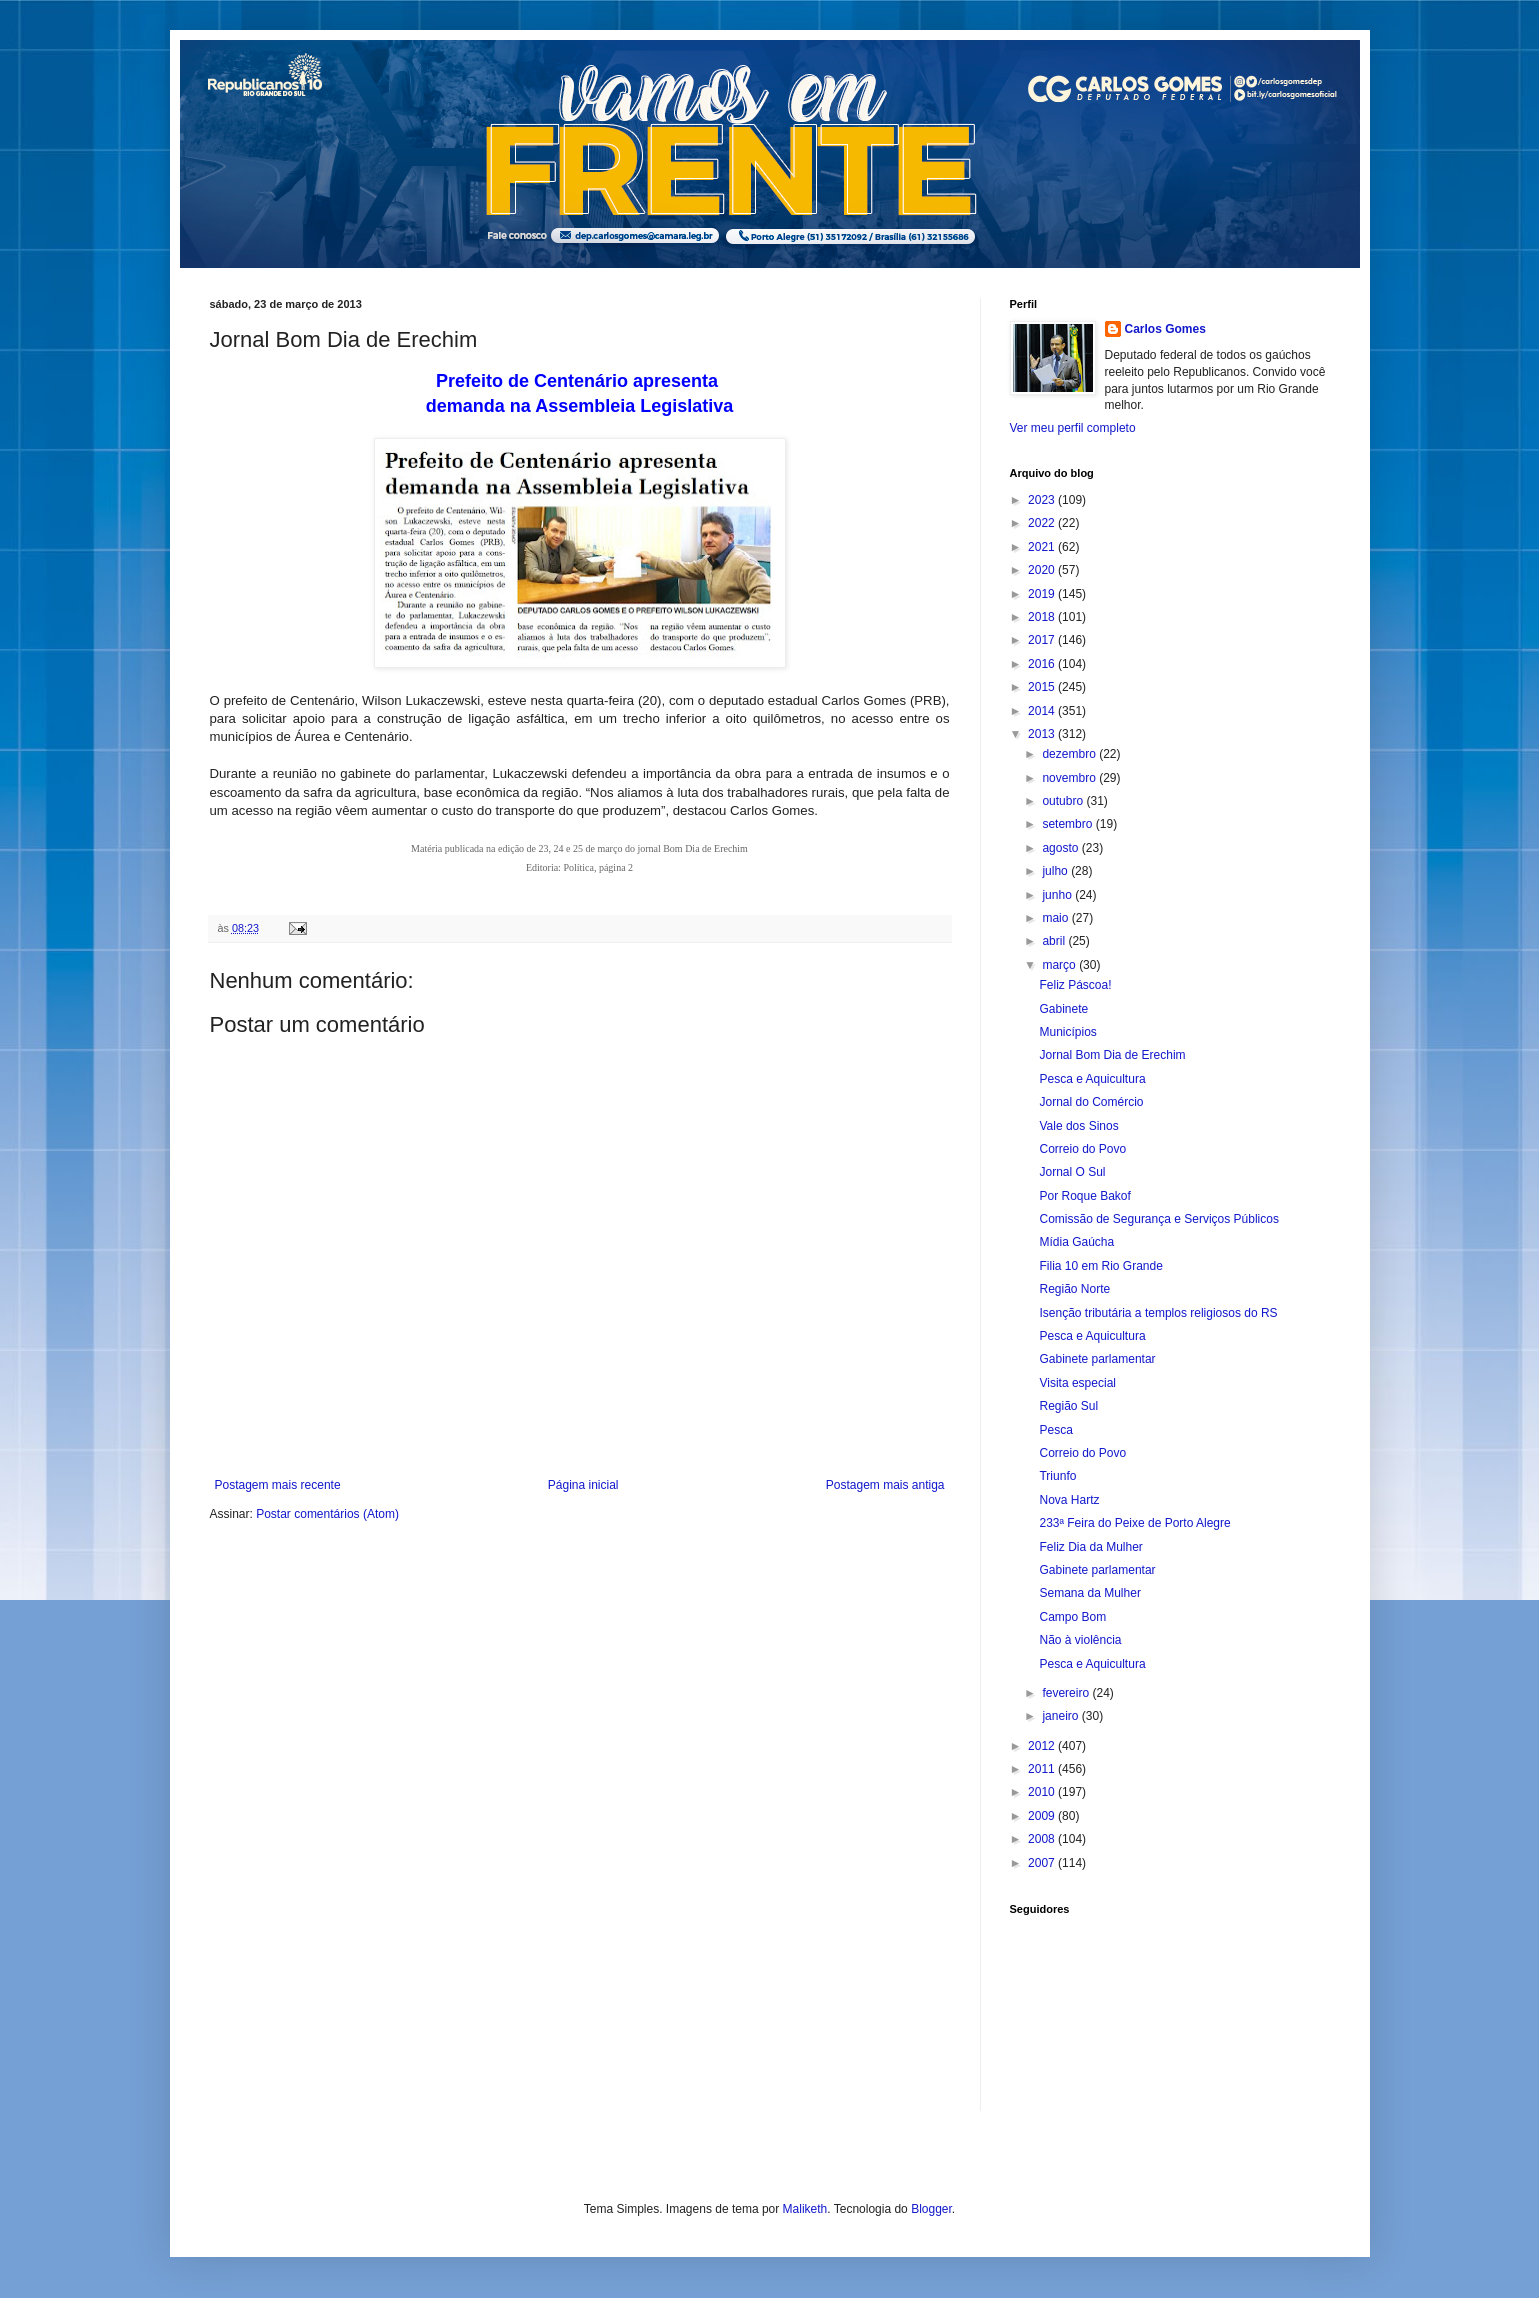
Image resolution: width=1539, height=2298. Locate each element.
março (1060, 965)
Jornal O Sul (1072, 1172)
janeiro (1061, 1716)
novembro (1070, 778)
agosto (1061, 848)
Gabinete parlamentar (1097, 1359)
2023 (1043, 500)
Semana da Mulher (1089, 1593)
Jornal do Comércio (1091, 1102)
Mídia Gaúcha (1076, 1242)
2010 (1043, 1792)
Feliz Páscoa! (1075, 985)
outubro (1064, 801)
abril (1055, 941)
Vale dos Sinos (1078, 1126)
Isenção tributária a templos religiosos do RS (1158, 1313)
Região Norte (1074, 1289)
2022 (1043, 523)
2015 (1043, 687)
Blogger (931, 2209)
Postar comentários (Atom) (327, 1514)
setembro (1068, 824)
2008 (1043, 1839)
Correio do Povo (1082, 1149)
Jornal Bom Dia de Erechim (1112, 1055)
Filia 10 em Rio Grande (1100, 1266)
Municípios (1067, 1032)
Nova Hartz (1069, 1500)
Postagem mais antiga (885, 1485)
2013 (1043, 734)
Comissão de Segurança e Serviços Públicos (1158, 1219)
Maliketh (805, 2209)
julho (1056, 871)
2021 (1043, 547)
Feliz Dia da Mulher (1090, 1547)
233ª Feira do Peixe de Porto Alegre (1134, 1523)
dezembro (1070, 754)
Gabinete (1063, 1009)
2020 (1043, 570)
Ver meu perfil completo (1073, 428)
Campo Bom (1072, 1617)
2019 (1043, 594)
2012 (1043, 1746)
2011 (1043, 1769)
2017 (1043, 640)
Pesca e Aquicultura (1092, 1079)
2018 (1043, 617)
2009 (1043, 1816)
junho (1058, 895)
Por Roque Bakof (1084, 1196)
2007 (1043, 1863)
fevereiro (1067, 1693)
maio (1056, 918)
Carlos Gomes (1165, 329)
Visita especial (1077, 1383)
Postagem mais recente (278, 1485)
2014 (1043, 711)
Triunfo (1057, 1476)
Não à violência (1080, 1640)
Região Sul (1068, 1406)
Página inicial (583, 1485)
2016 (1043, 664)
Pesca (1055, 1430)
